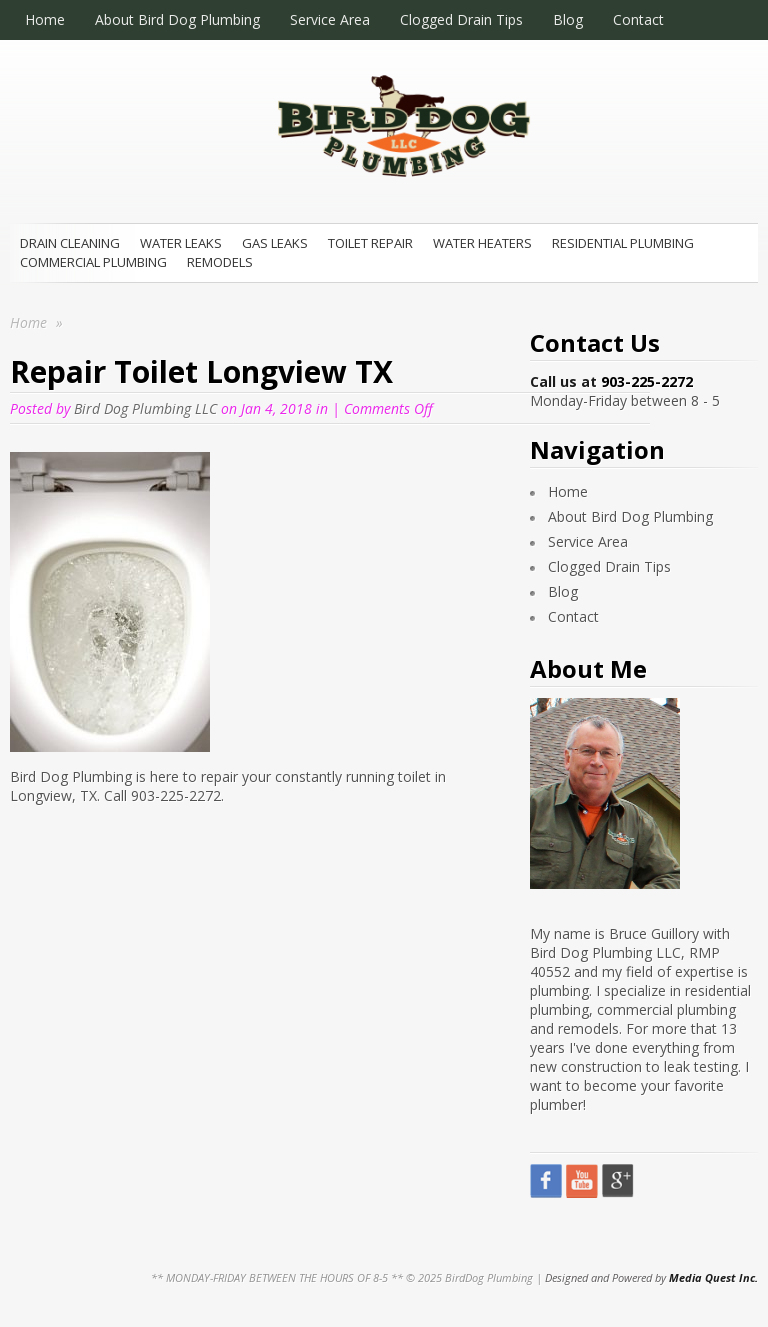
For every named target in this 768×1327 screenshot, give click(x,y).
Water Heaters (482, 243)
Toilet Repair (370, 243)
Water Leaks (181, 243)
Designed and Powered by (651, 1277)
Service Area (330, 19)
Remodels (220, 262)
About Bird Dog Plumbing (177, 19)
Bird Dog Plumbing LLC (145, 408)
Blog (568, 19)
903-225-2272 (647, 381)
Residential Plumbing (623, 243)
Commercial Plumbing (93, 262)
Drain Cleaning (70, 243)
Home (45, 19)
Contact (638, 19)
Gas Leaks (275, 243)
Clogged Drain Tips (461, 19)
